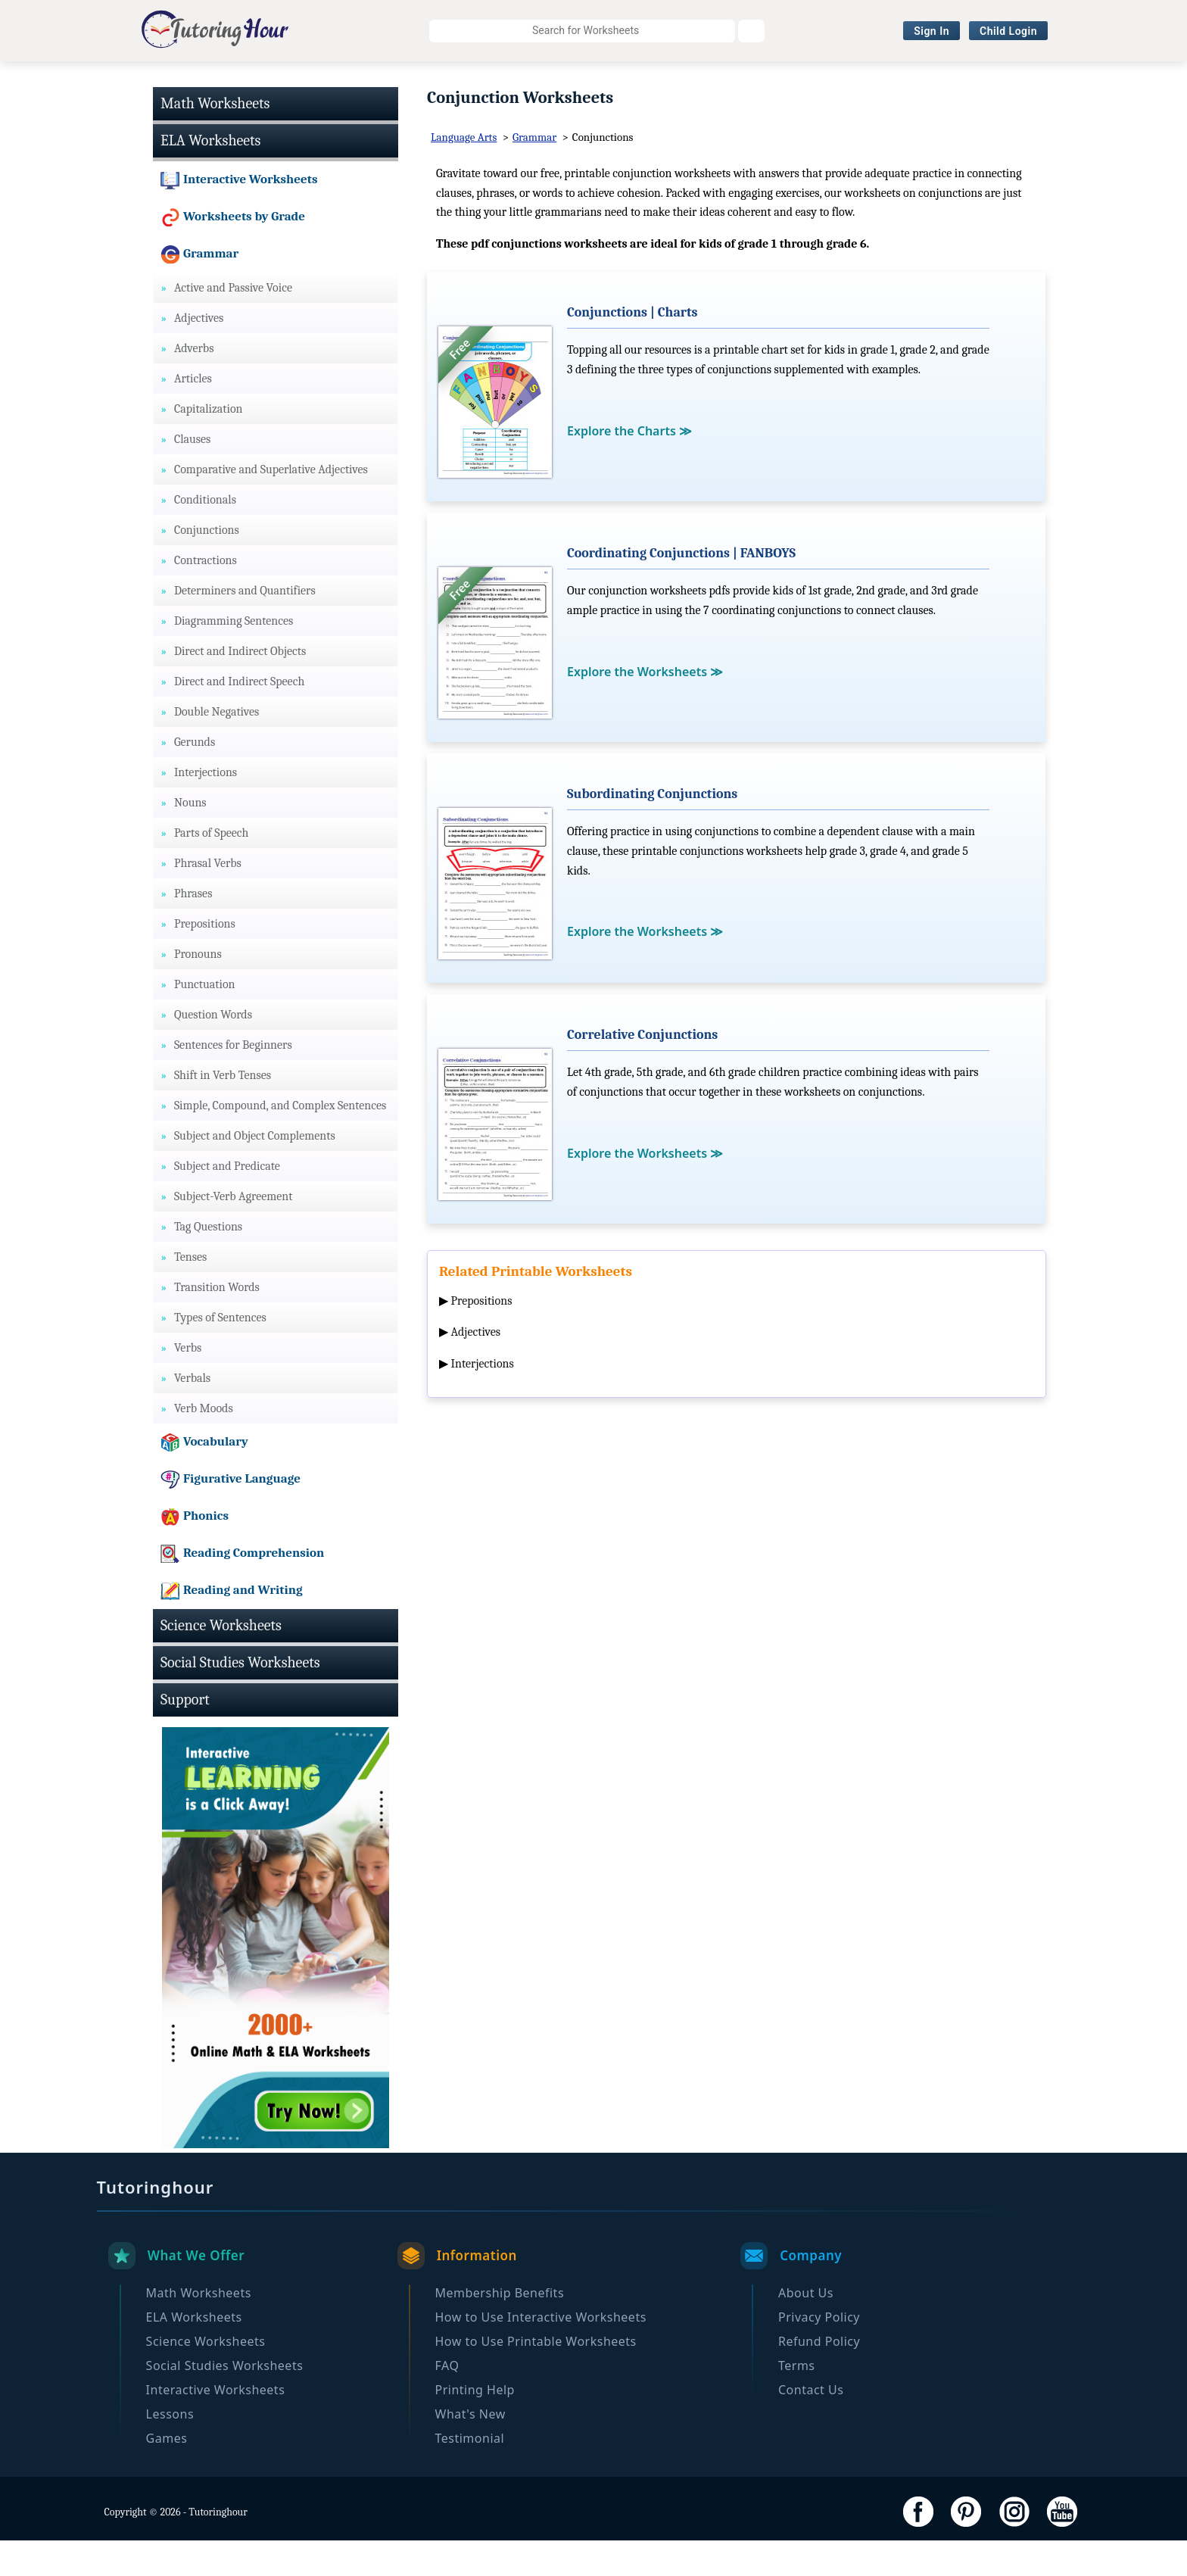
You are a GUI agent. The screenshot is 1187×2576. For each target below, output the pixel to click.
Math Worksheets (166, 80)
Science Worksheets (419, 80)
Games (167, 2473)
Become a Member (1017, 80)
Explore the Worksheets (645, 707)
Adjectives (476, 1368)
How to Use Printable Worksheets (536, 2377)
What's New (470, 2449)
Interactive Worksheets (748, 80)
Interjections (482, 1399)
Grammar (534, 173)
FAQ (447, 2401)
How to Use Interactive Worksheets (540, 2352)
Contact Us (810, 2425)
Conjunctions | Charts (632, 348)
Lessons (170, 2449)
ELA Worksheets (289, 80)
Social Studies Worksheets (580, 80)
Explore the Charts (629, 466)
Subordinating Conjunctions (652, 829)
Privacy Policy (819, 2352)
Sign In (931, 31)
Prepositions (481, 1336)
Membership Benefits (500, 2328)
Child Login (1008, 31)
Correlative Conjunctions (642, 1070)
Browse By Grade (889, 80)
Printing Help (475, 2425)
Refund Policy (819, 2377)
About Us (805, 2328)
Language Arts (464, 173)
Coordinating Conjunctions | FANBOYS (681, 589)
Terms (796, 2401)
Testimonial (470, 2473)
